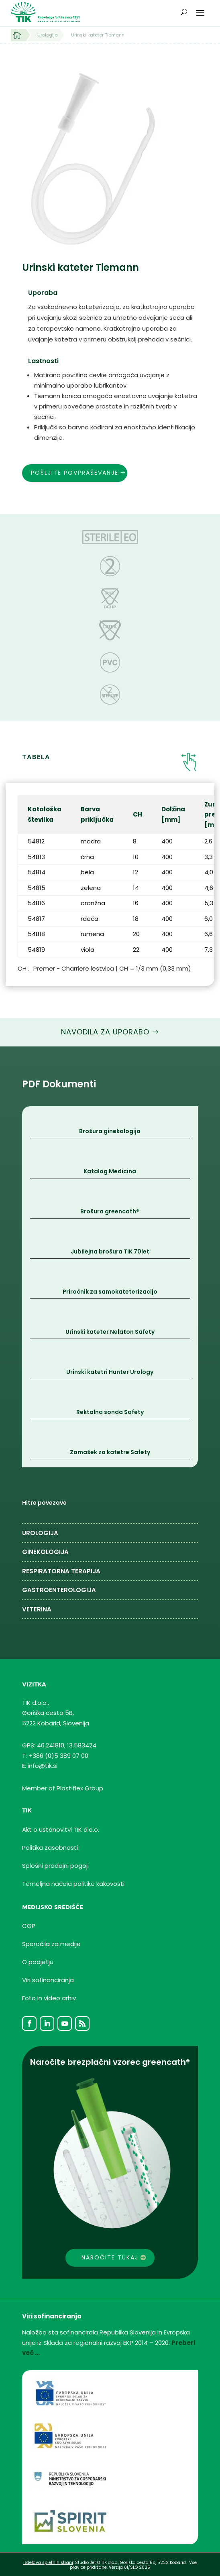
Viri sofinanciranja (48, 1980)
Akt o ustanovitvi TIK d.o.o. (60, 1829)
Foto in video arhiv (49, 1998)
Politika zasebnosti (50, 1847)
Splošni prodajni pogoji (55, 1865)
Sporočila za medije (51, 1944)
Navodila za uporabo (105, 1032)
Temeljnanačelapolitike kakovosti (73, 1883)
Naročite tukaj (110, 2257)
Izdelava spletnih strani (48, 2563)
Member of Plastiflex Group (62, 1788)
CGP (28, 1926)
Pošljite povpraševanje (74, 473)
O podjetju (37, 1962)
